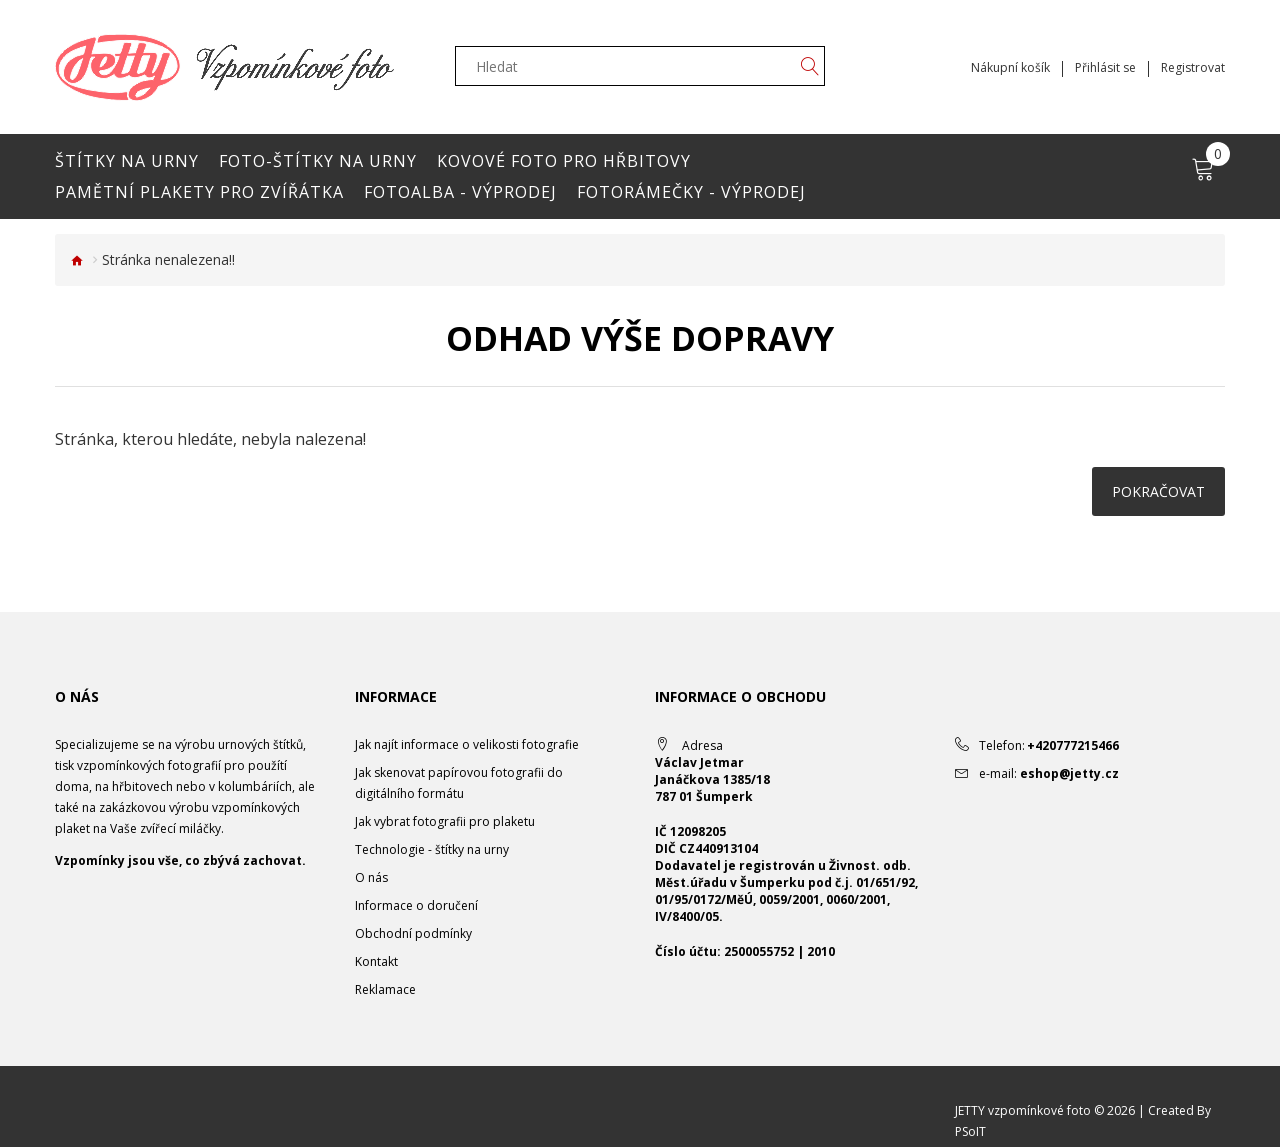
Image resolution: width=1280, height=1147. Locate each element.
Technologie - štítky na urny (432, 849)
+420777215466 (1073, 745)
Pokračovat (1158, 491)
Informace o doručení (416, 905)
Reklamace (385, 989)
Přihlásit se (1105, 68)
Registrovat (1193, 68)
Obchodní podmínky (413, 933)
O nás (371, 877)
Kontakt (376, 961)
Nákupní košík (1010, 68)
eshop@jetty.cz (1069, 773)
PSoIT (970, 1131)
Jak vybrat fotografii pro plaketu (445, 821)
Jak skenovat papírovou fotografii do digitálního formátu (459, 783)
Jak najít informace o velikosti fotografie (467, 744)
